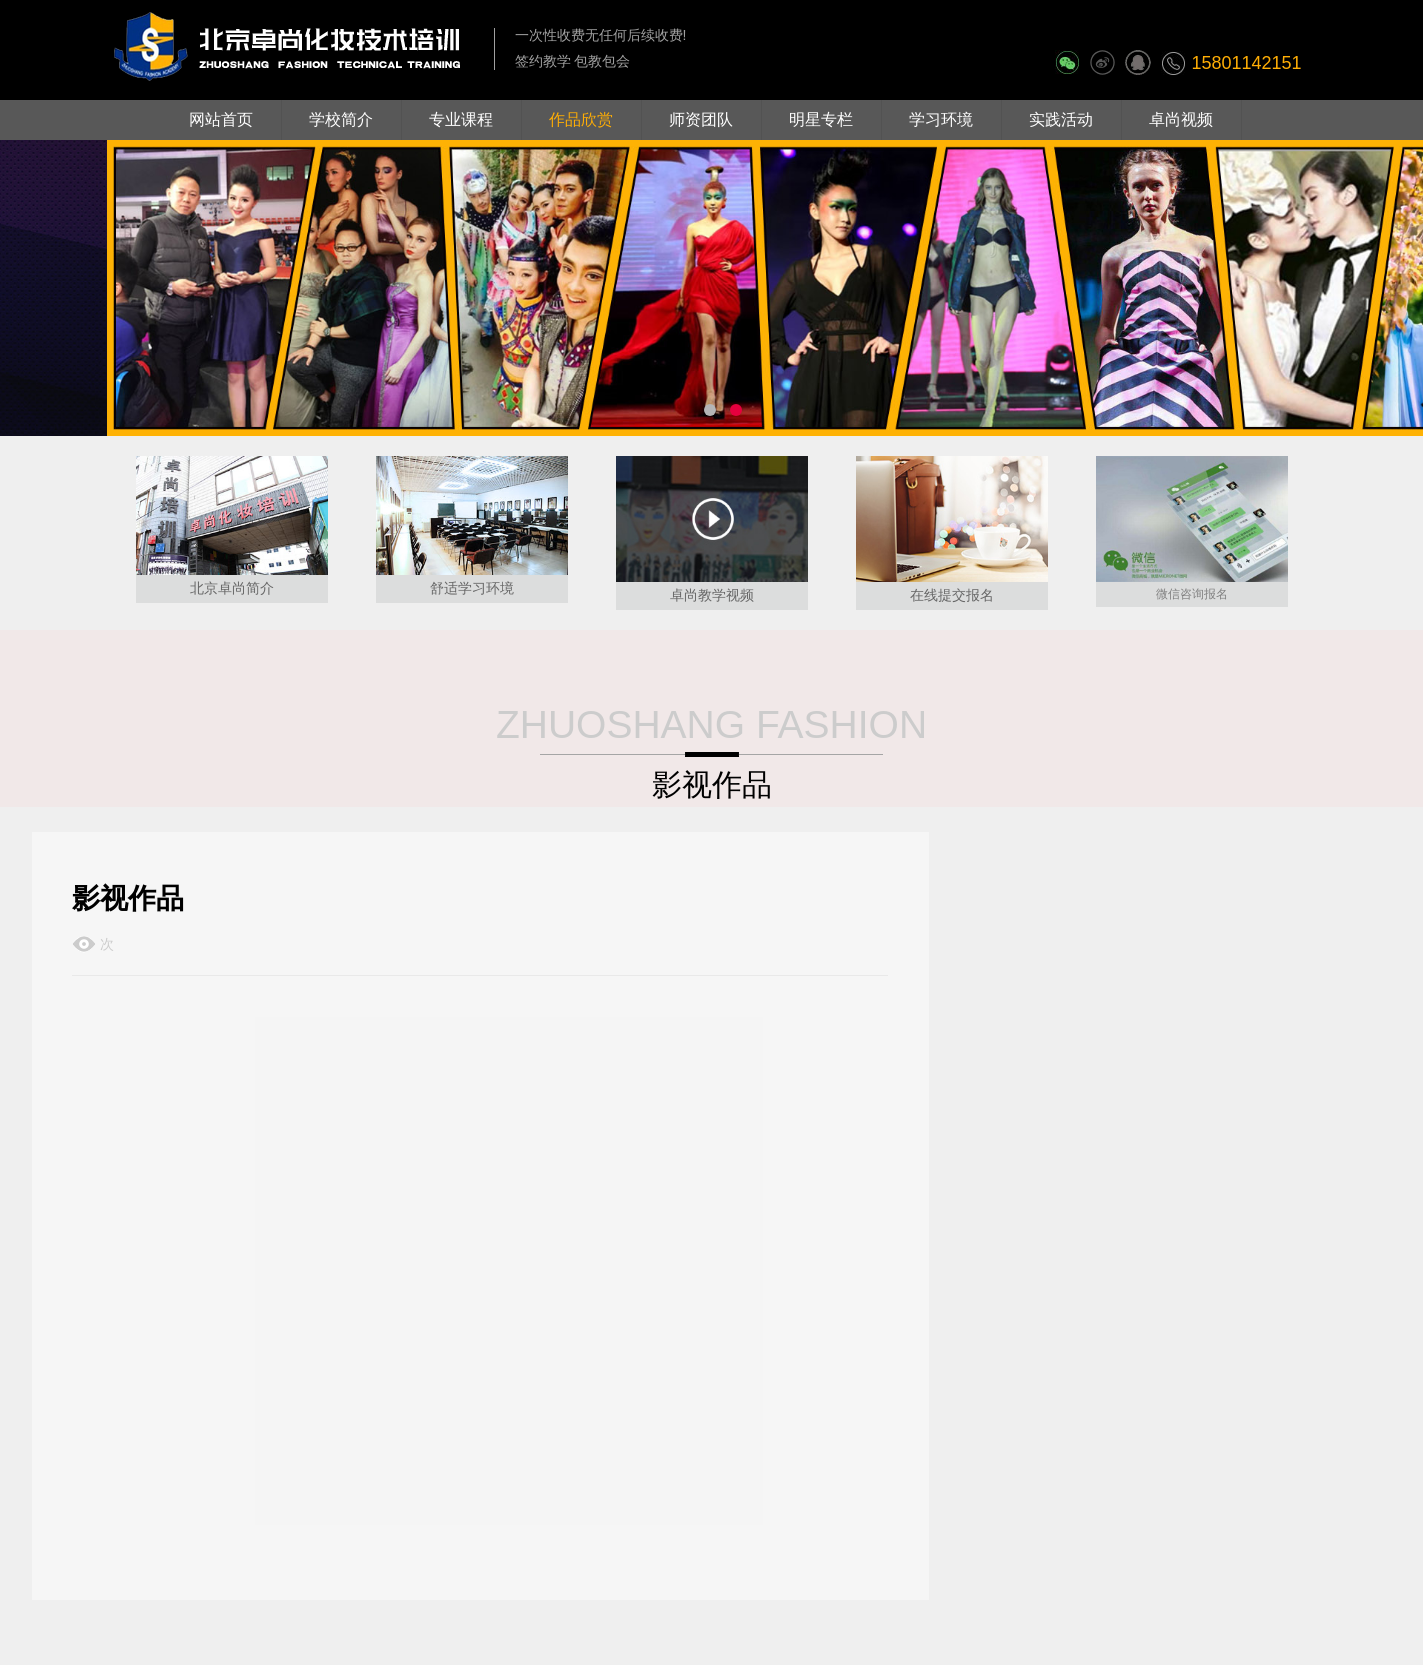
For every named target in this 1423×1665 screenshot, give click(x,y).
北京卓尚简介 (232, 588)
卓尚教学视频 (712, 595)
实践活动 (1061, 119)
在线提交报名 (952, 595)
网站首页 (221, 119)
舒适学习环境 (472, 588)
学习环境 (941, 119)
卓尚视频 (1181, 119)
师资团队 (701, 119)
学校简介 (341, 119)
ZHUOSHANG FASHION (711, 724)
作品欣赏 (581, 119)
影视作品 (712, 784)
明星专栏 (821, 119)
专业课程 (461, 119)
